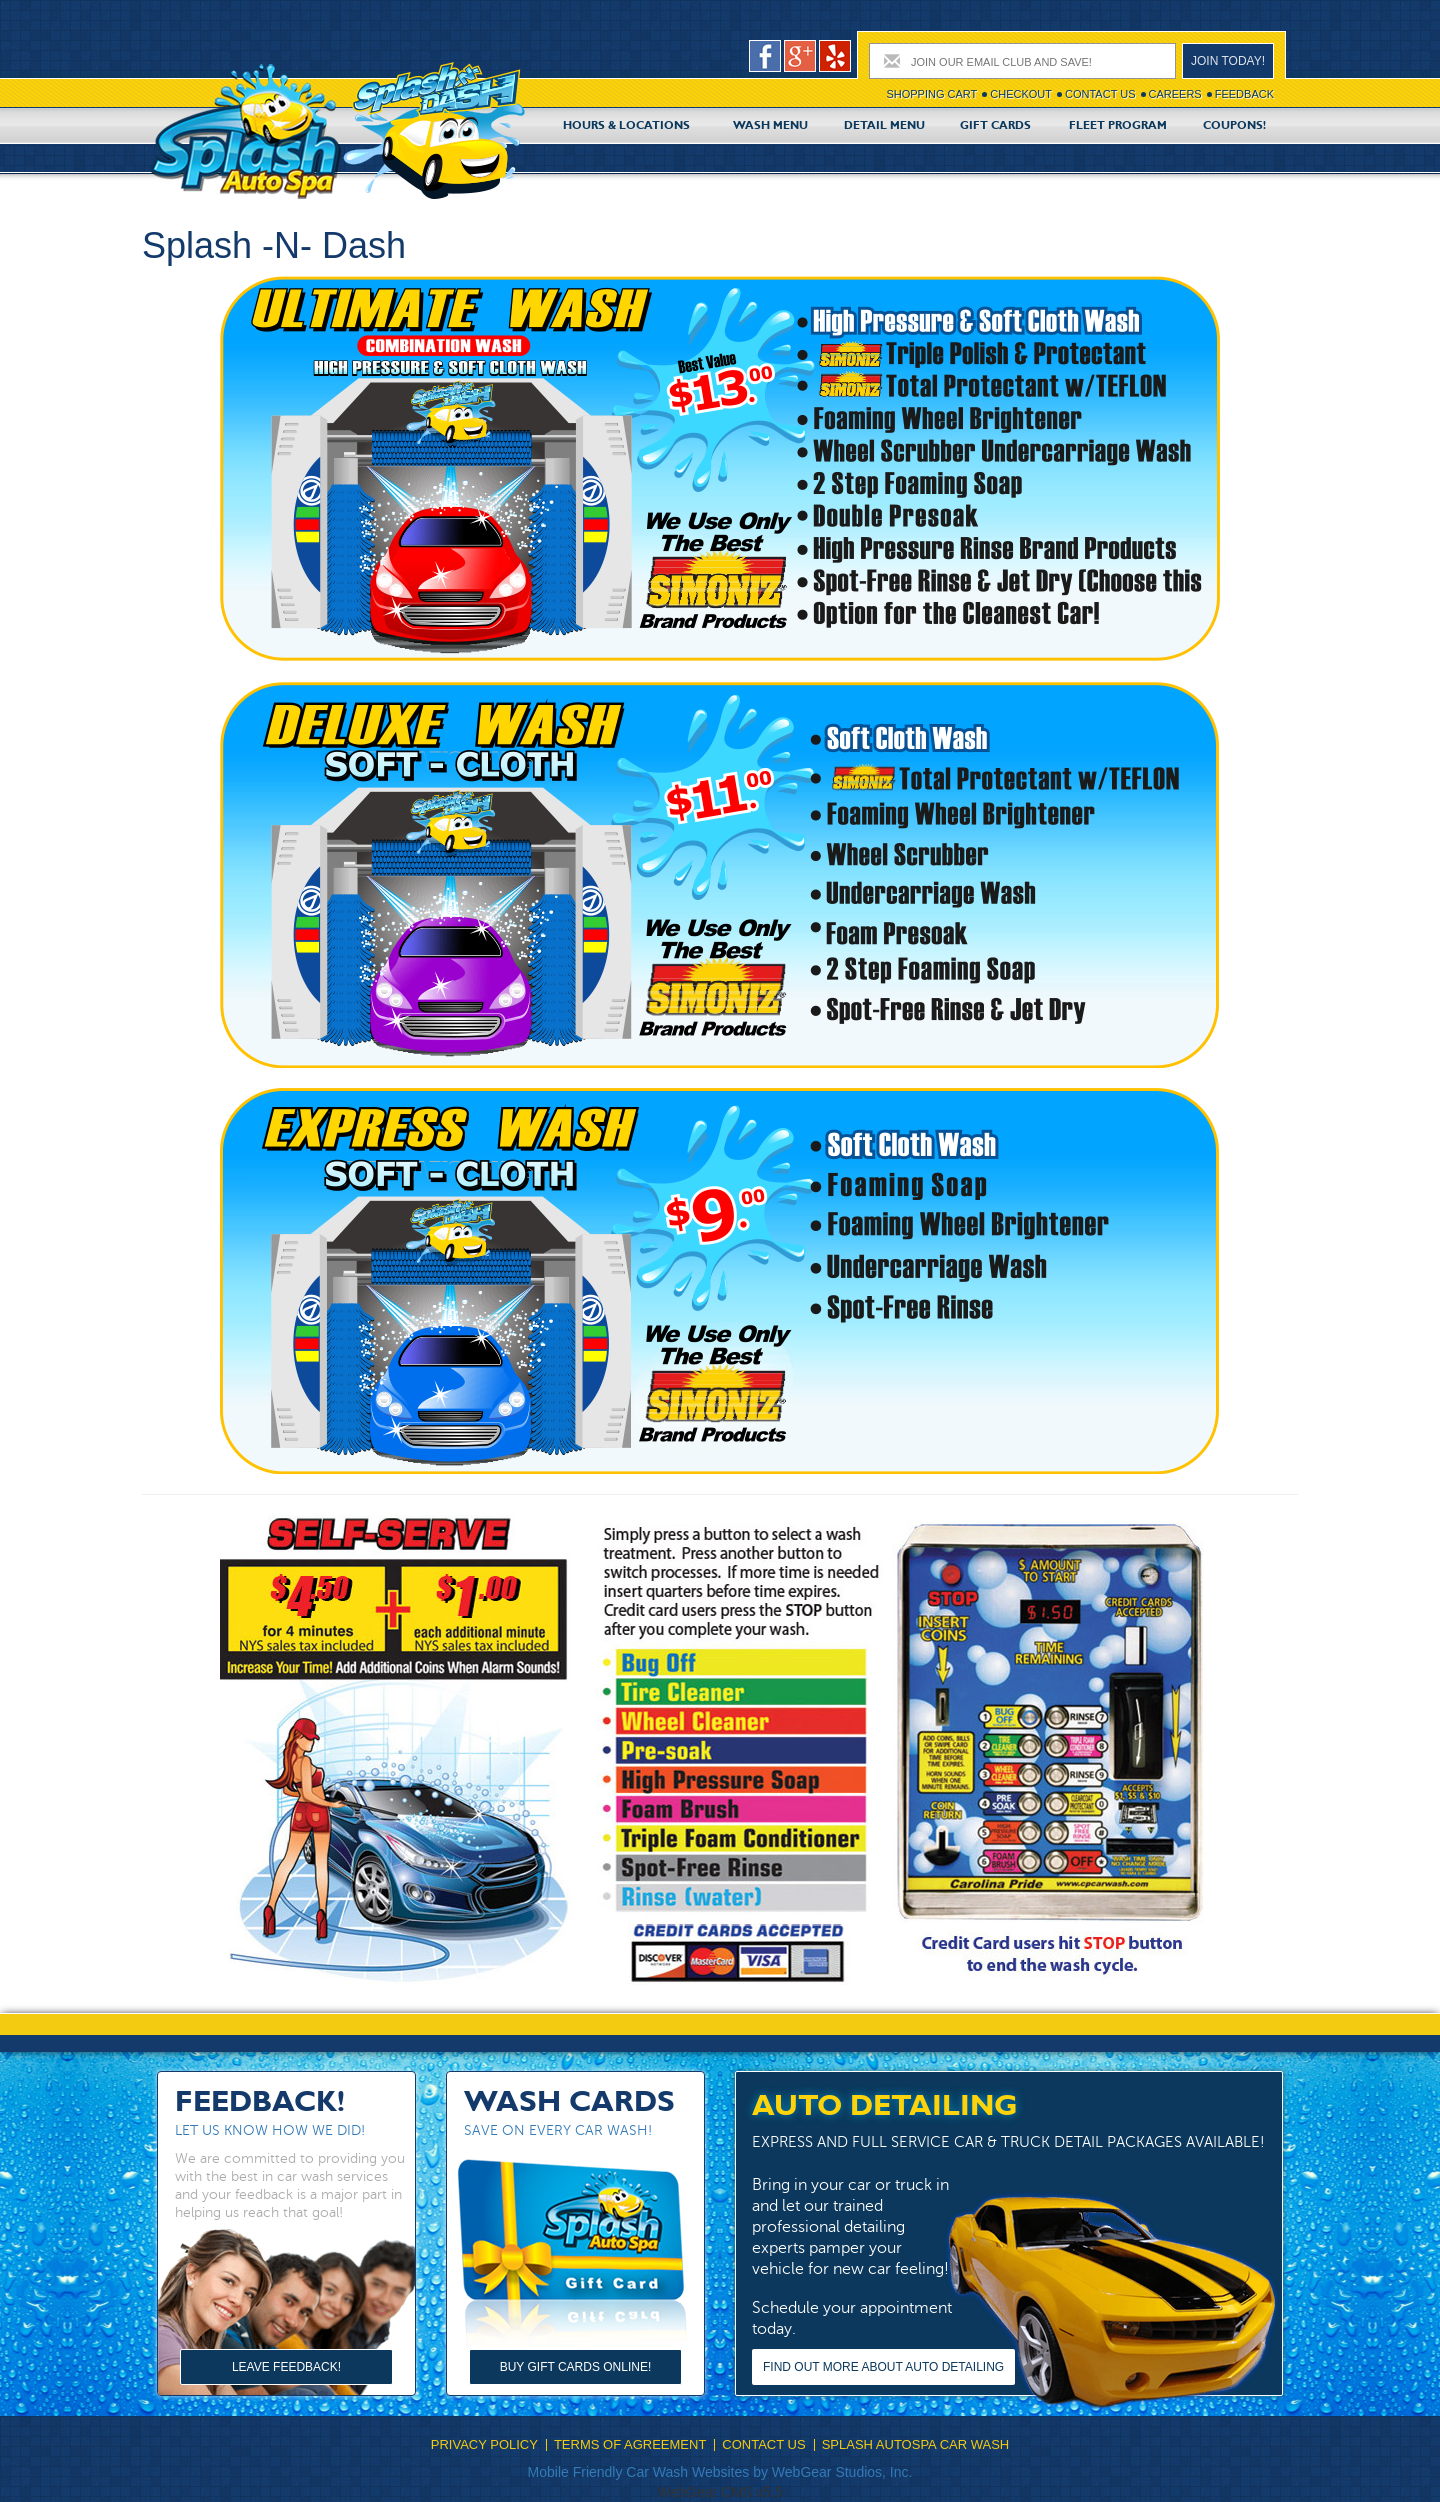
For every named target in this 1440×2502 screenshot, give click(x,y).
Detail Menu (884, 126)
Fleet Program (1118, 126)
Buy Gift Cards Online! (576, 2367)
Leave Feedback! (286, 2367)
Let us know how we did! (270, 2130)
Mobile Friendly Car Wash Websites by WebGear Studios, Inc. (720, 2472)
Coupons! (1234, 126)
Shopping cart (931, 94)
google (800, 56)
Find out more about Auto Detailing (883, 2367)
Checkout (1021, 94)
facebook (765, 56)
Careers (1175, 94)
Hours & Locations (626, 126)
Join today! (1228, 61)
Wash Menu (770, 126)
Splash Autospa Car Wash (916, 2444)
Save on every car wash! (558, 2130)
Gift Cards (995, 126)
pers (835, 56)
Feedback (1244, 94)
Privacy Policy (484, 2444)
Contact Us (1100, 94)
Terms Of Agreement (630, 2444)
